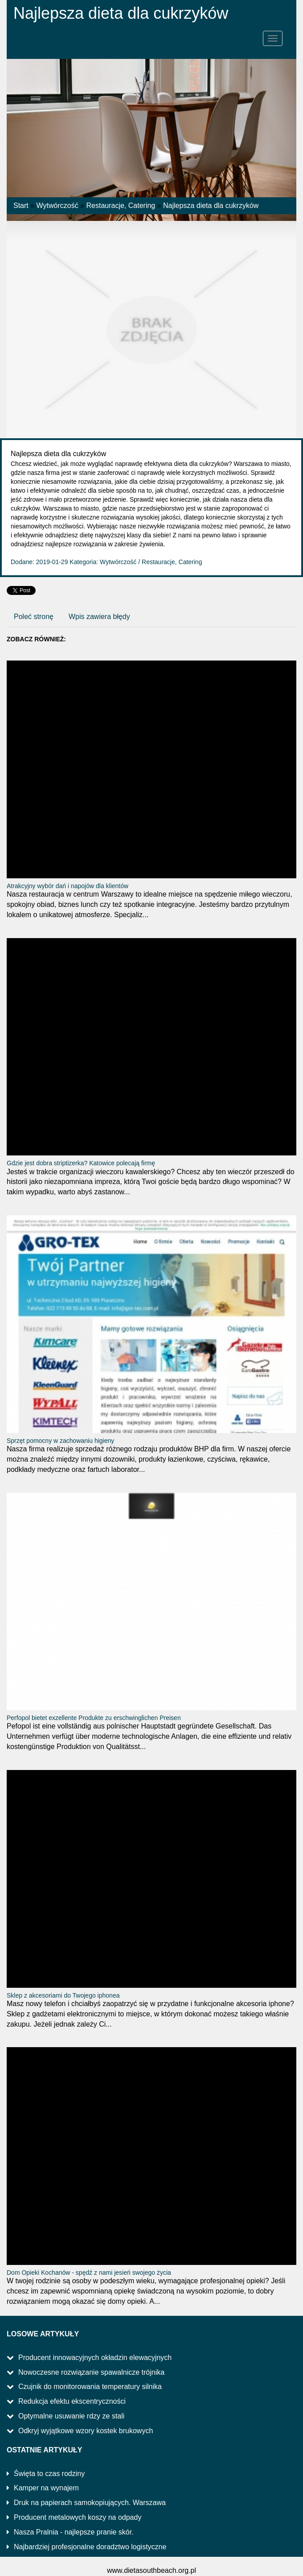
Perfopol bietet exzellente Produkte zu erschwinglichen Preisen (94, 1717)
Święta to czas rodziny (49, 2473)
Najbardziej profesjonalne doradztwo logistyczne (90, 2547)
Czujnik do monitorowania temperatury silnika (90, 2386)
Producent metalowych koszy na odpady (77, 2517)
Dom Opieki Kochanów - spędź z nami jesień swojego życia (89, 2272)
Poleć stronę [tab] (33, 616)
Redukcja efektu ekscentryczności (72, 2401)
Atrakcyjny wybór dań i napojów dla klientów (67, 885)
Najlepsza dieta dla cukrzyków (210, 205)
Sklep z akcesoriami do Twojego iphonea (63, 1995)
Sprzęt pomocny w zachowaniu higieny (60, 1440)
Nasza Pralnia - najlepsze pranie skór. (74, 2532)
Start (21, 205)
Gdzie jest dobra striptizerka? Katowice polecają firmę (81, 1163)
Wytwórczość (57, 205)
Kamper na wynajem (46, 2488)
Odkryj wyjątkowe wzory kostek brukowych (85, 2431)
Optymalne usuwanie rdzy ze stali (71, 2416)
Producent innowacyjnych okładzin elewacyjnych (95, 2357)
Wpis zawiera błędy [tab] (99, 616)
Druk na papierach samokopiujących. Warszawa (90, 2502)
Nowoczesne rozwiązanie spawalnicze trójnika (91, 2372)
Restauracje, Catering (120, 205)
